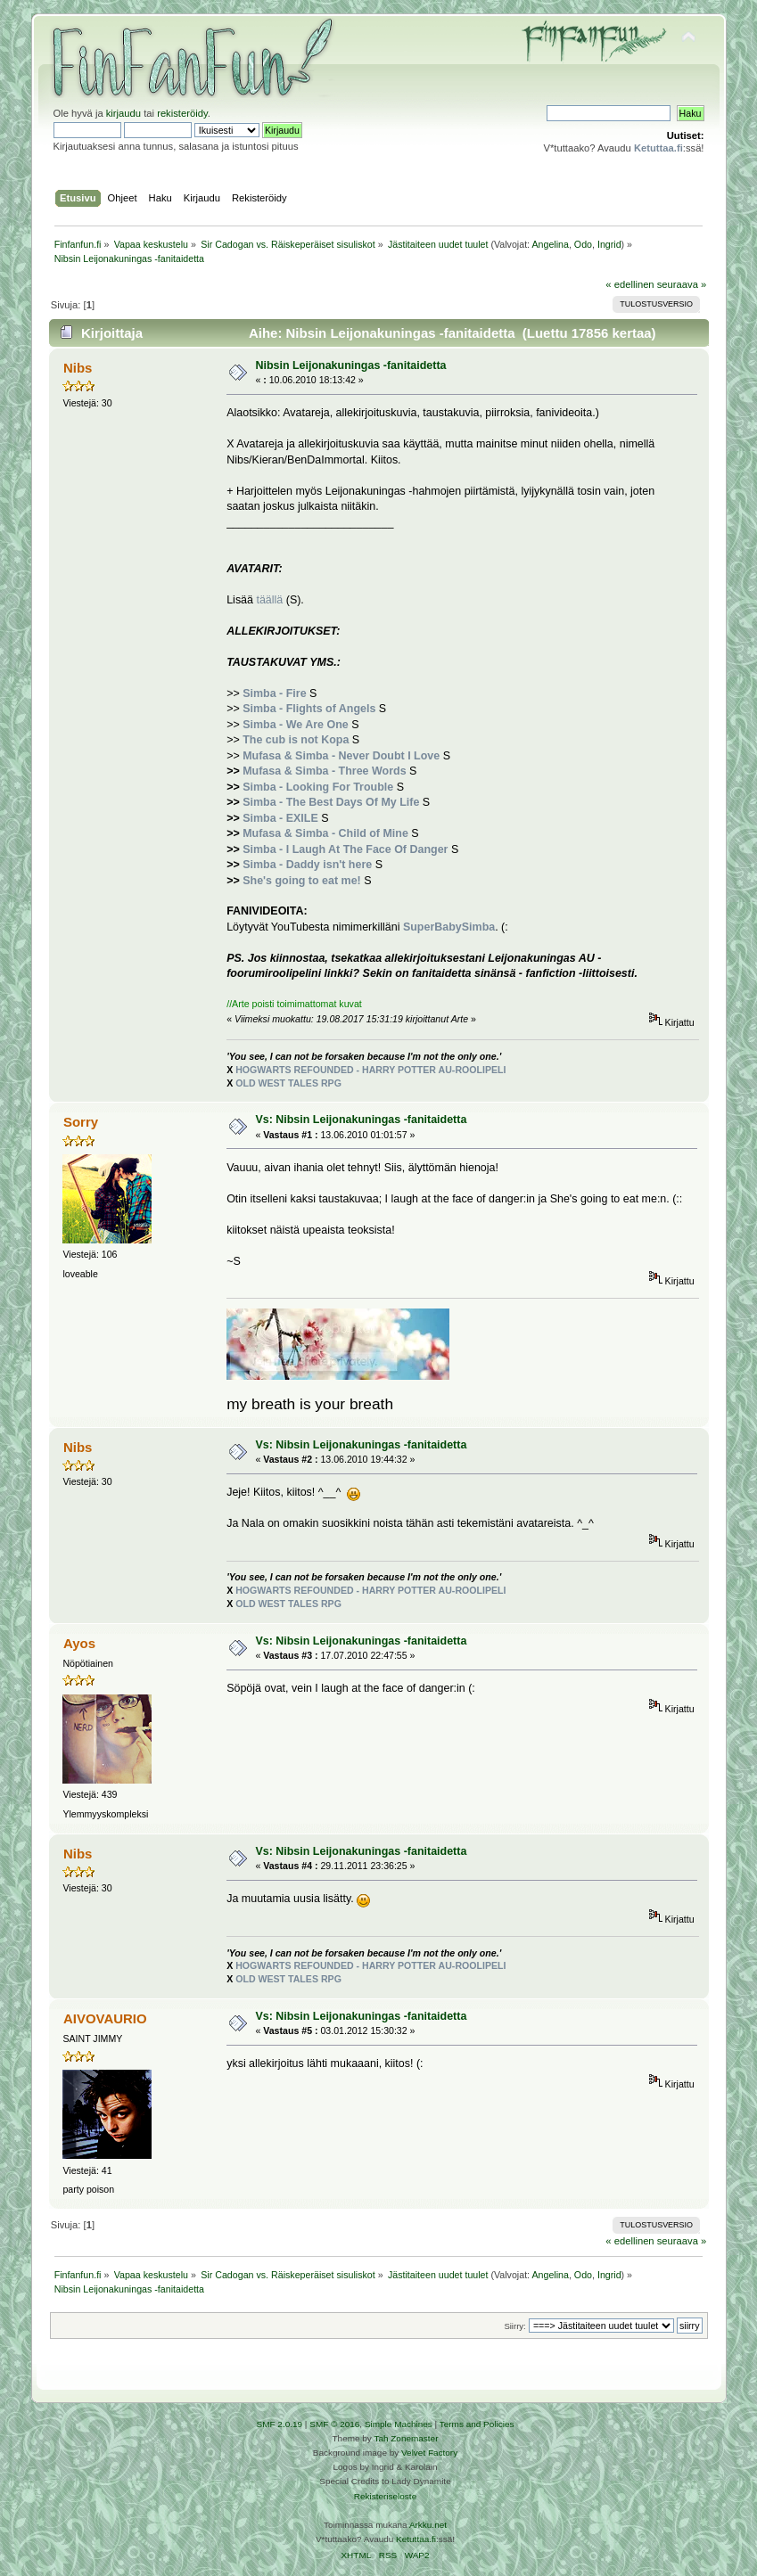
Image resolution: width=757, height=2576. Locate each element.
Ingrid (609, 244)
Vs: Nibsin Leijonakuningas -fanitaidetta (360, 1119)
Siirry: (514, 2326)
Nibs (77, 367)
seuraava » (682, 284)
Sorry (80, 1121)
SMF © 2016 (334, 2424)
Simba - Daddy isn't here (307, 864)
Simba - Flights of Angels (309, 708)
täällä (269, 600)
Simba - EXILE (280, 818)
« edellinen (629, 284)
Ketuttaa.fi (416, 2539)
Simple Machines (398, 2424)
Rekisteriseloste (385, 2496)
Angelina (549, 244)
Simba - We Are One (295, 724)
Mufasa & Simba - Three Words (324, 771)
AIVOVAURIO (105, 2018)
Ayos (79, 1643)
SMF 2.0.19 (280, 2424)
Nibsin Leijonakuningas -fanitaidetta (350, 365)
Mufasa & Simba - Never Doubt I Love (341, 756)
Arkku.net (428, 2525)
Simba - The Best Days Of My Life (331, 802)
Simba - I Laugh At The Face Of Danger (345, 849)
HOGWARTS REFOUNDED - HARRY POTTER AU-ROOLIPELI (370, 1069)
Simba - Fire (274, 693)
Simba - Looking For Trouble (318, 787)
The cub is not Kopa (296, 740)
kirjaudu (123, 113)
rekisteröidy (182, 113)
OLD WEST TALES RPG (288, 1083)
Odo (583, 244)
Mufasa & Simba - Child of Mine (325, 833)
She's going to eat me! (302, 880)
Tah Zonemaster (406, 2438)
